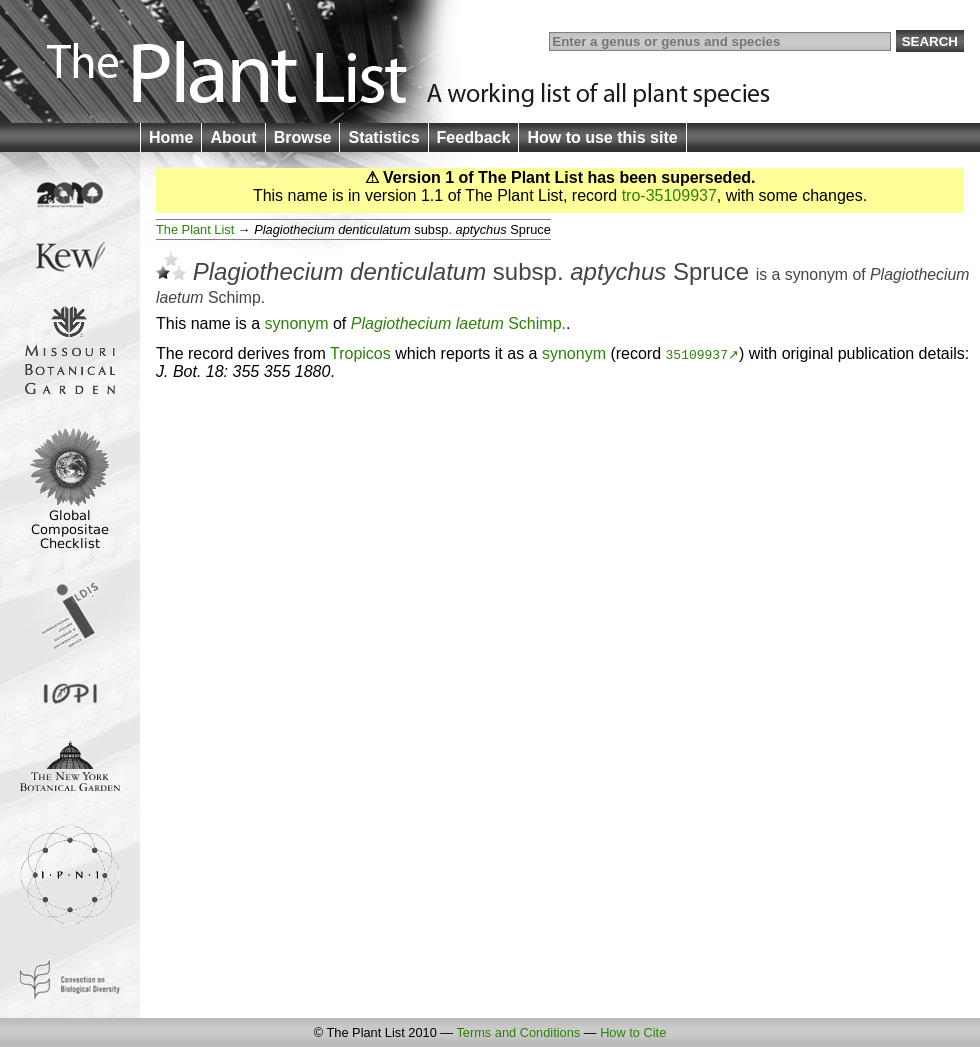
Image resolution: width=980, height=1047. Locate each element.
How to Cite (633, 1032)
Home (171, 137)
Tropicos (360, 353)
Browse (303, 137)
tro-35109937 (669, 195)
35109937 (697, 354)
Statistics (383, 137)
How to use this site (602, 137)
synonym (816, 274)
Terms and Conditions (518, 1032)
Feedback (474, 137)
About (233, 137)
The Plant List (195, 229)
